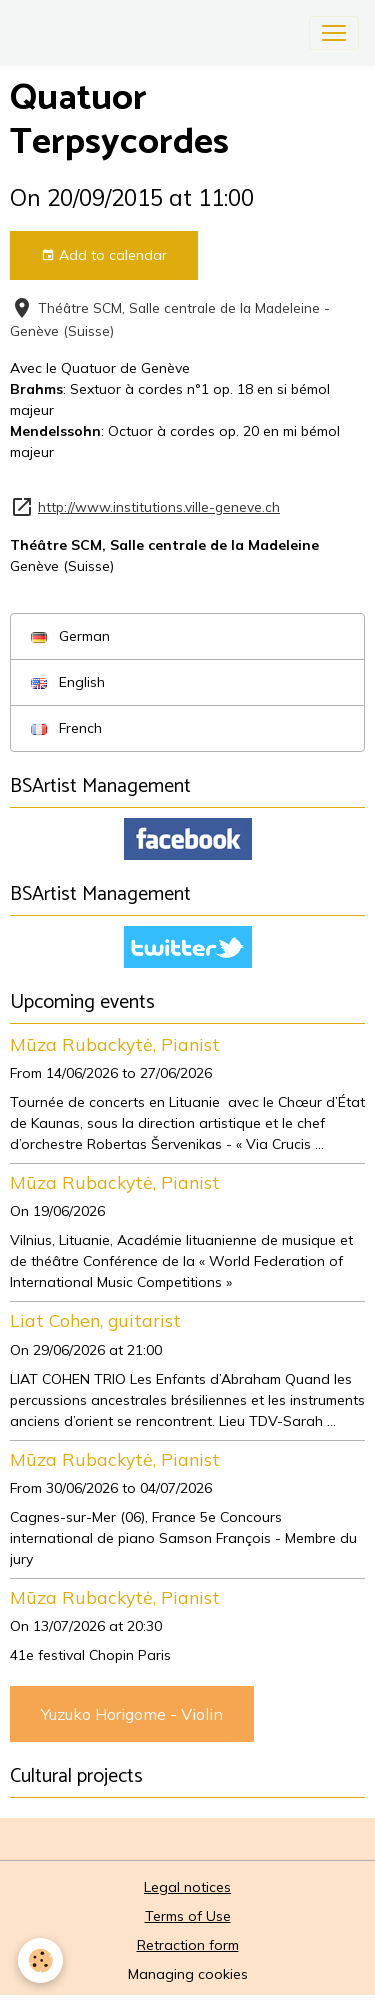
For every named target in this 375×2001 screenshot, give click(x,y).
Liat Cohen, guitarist (95, 1320)
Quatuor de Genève (125, 368)
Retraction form (188, 1945)
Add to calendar (104, 255)
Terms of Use (188, 1916)
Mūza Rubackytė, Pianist (115, 1044)
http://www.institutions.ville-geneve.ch (159, 506)
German (70, 636)
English (68, 682)
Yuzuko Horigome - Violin (132, 1714)
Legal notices (187, 1887)
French (66, 728)
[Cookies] (40, 1960)
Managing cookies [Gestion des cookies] (188, 1974)
